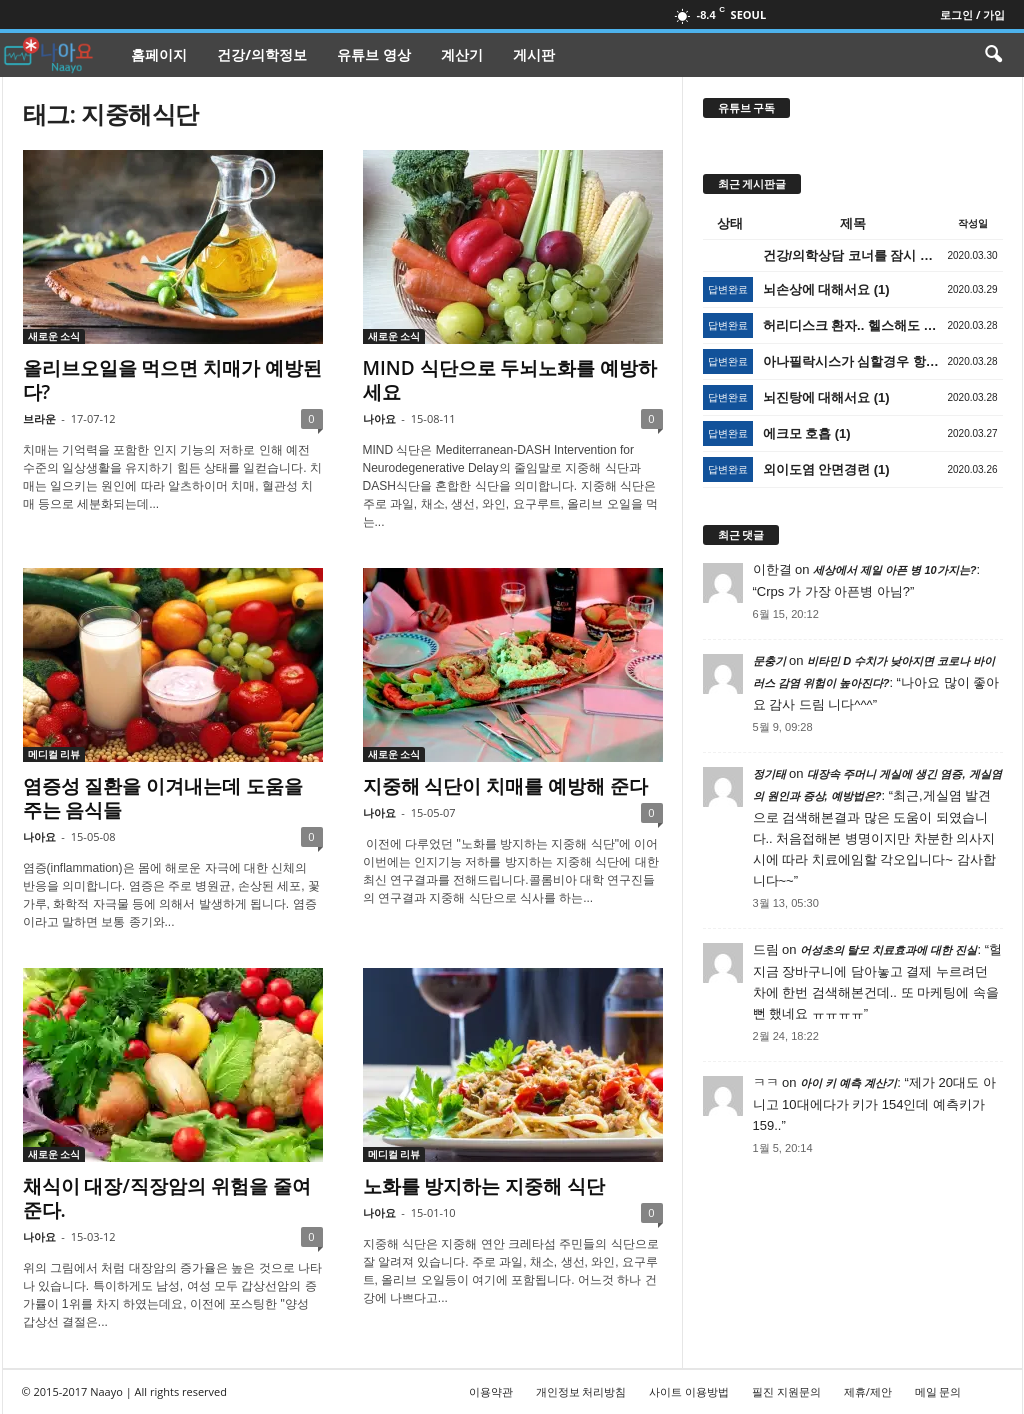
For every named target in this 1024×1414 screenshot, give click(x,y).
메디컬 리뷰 (54, 754)
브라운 (39, 418)
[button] (993, 55)
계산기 (462, 54)
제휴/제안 (868, 1391)
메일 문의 (938, 1391)
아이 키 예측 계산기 (848, 1083)
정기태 (769, 774)
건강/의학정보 (262, 54)
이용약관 (491, 1391)
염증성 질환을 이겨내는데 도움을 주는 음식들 (163, 798)
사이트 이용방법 (689, 1391)
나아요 (379, 418)
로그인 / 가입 (972, 14)
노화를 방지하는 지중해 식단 (484, 1186)
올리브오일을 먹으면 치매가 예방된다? (173, 380)
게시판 (534, 54)
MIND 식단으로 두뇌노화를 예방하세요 (510, 380)
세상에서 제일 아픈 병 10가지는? (894, 570)
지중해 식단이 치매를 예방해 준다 (506, 786)
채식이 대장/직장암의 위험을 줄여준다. (167, 1198)
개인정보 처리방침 (581, 1391)
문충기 (769, 661)
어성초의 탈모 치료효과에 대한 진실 (888, 950)
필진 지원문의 (786, 1391)
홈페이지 (159, 54)
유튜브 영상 (374, 54)
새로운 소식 (54, 336)
